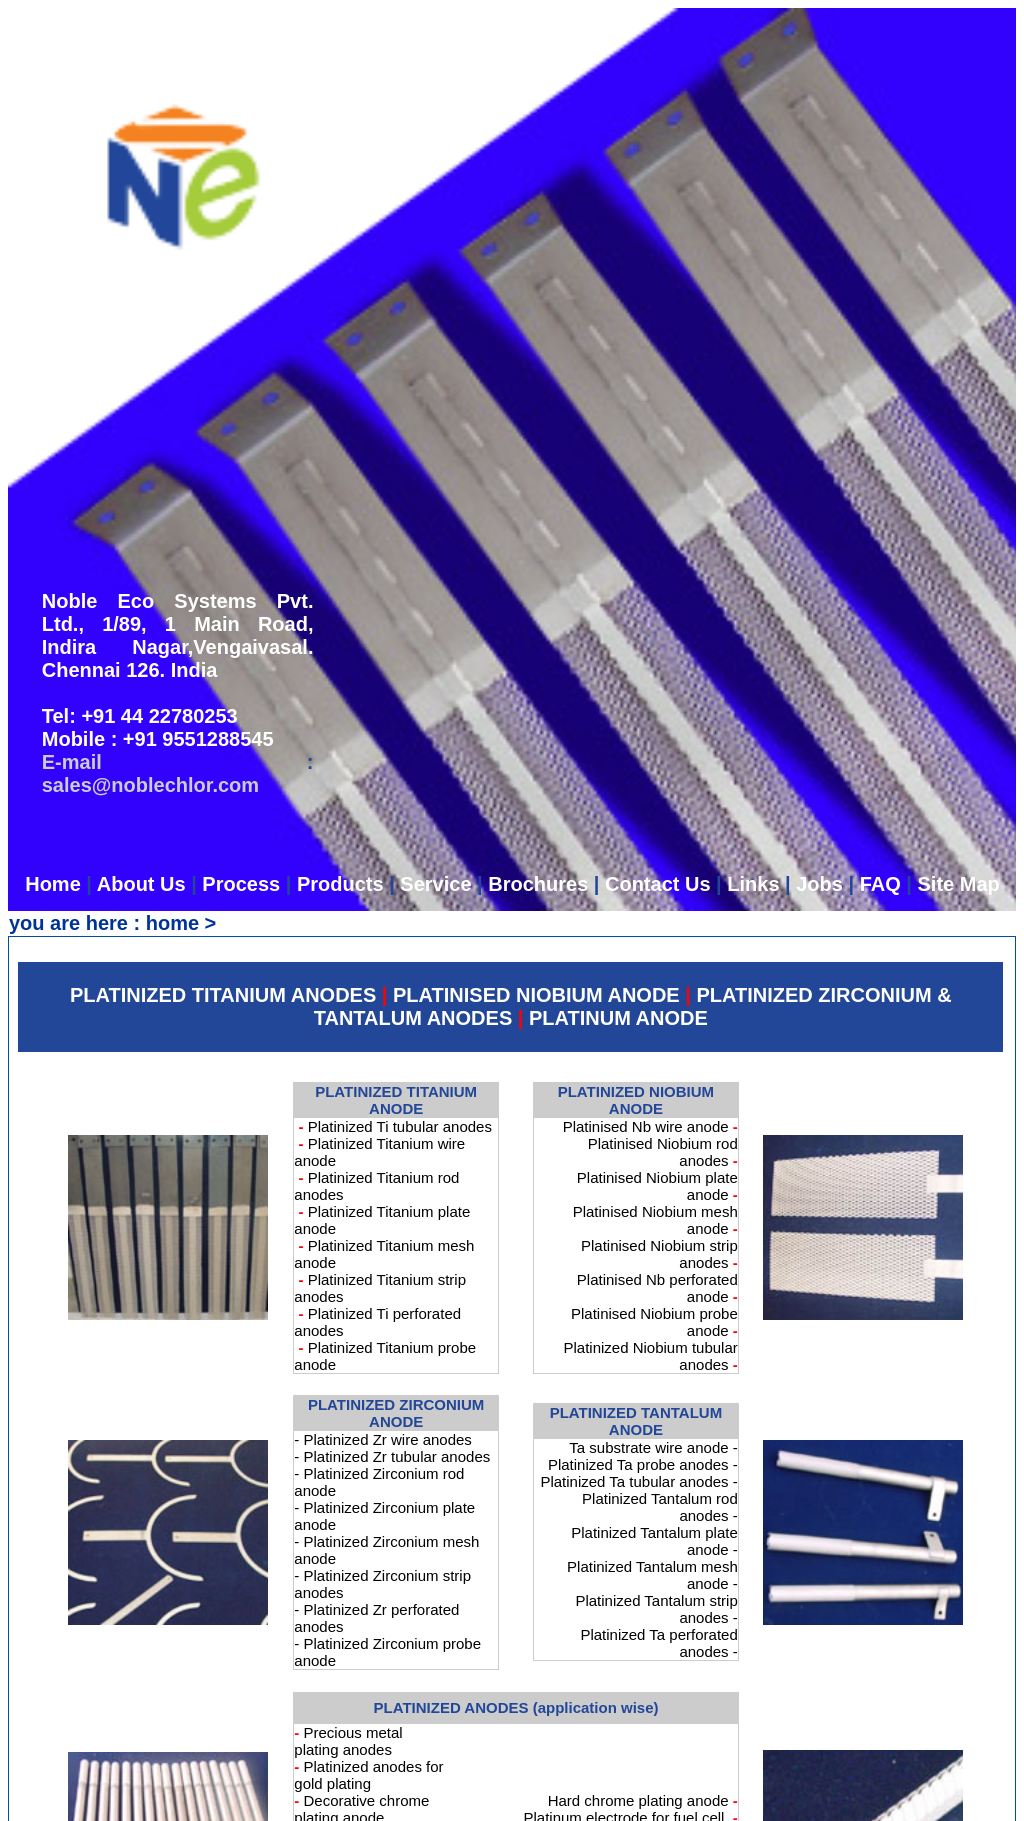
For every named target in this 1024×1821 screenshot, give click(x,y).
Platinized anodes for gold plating (368, 1775)
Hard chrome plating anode (638, 1800)
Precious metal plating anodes (348, 1741)
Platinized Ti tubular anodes (400, 1126)
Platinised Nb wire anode (646, 1126)
